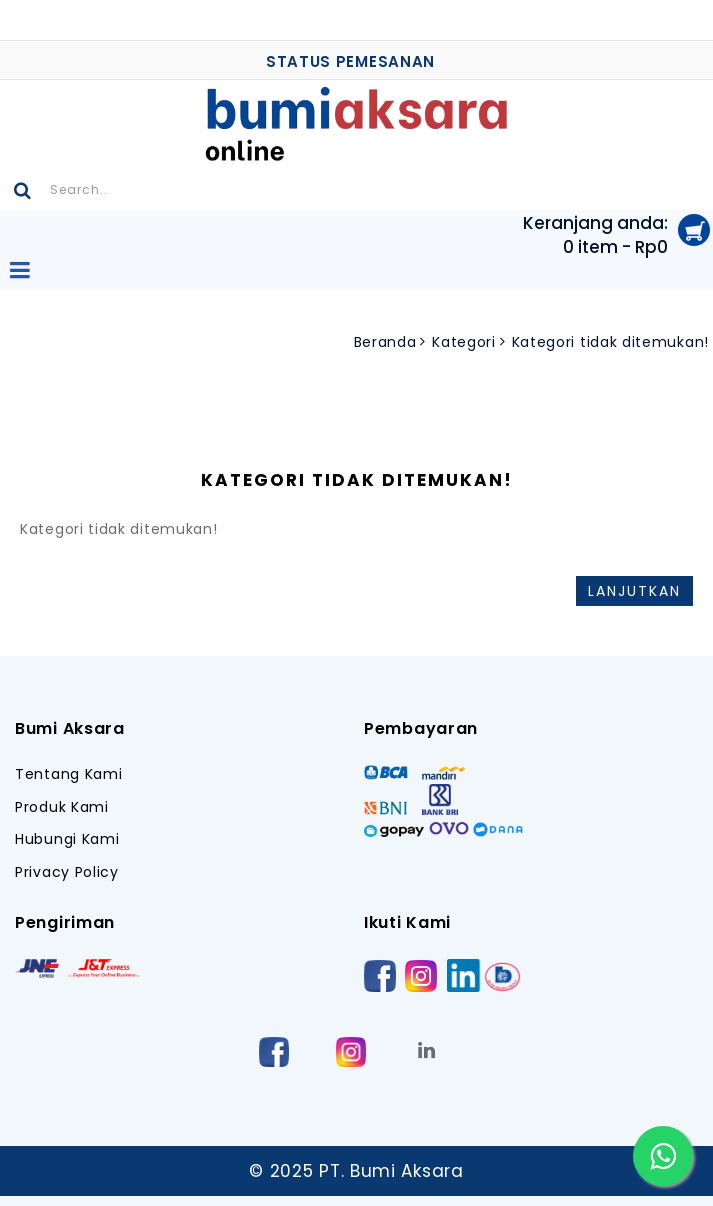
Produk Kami (62, 807)
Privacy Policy (67, 872)
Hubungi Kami (67, 839)
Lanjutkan (634, 591)
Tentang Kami (68, 774)
